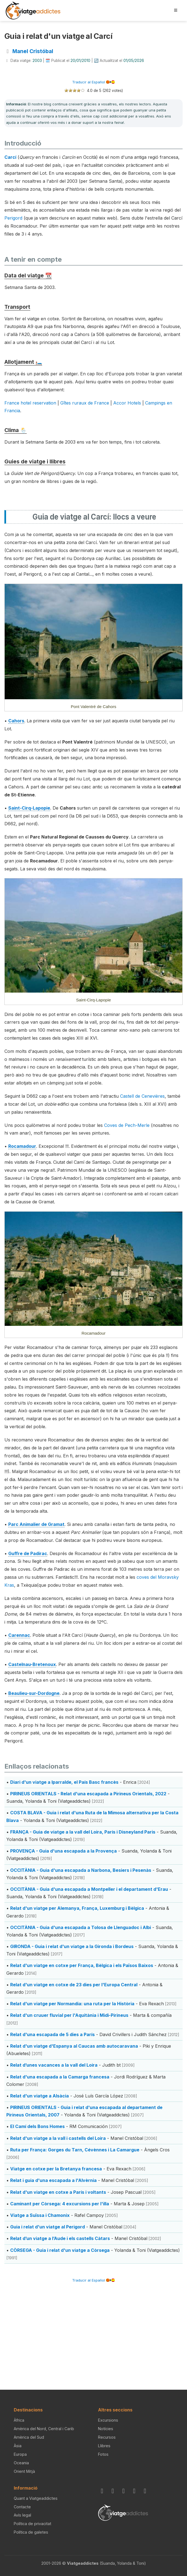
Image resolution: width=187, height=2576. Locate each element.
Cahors (16, 720)
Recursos (107, 2437)
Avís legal (22, 2515)
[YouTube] (146, 2491)
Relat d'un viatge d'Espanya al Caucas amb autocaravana (74, 2046)
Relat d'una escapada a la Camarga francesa (59, 2077)
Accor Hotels (127, 403)
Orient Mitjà (24, 2471)
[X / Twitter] (135, 2491)
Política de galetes (31, 2532)
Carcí (10, 157)
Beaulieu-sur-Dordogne (33, 1693)
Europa (20, 2454)
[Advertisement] (93, 2327)
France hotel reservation (30, 403)
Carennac (19, 1635)
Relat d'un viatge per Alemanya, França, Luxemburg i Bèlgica (77, 1908)
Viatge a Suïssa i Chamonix (40, 2215)
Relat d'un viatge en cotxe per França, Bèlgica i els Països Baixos (81, 1965)
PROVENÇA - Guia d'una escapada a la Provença (63, 1851)
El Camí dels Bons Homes (37, 2126)
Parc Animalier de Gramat (36, 1524)
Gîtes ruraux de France (84, 403)
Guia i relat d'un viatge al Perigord (47, 2227)
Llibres (104, 2445)
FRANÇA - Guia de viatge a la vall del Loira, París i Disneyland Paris (82, 1832)
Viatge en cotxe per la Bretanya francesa (56, 2168)
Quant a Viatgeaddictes (36, 2498)
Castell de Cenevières (142, 1096)
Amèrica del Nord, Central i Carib (44, 2428)
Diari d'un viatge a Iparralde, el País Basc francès (64, 1782)
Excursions (108, 2420)
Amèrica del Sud (29, 2437)
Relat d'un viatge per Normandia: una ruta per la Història (72, 2003)
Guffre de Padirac (27, 1553)
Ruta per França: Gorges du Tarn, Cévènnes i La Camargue (74, 2149)
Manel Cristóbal (32, 51)
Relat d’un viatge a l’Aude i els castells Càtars (60, 2238)
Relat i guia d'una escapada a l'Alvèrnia (53, 2180)
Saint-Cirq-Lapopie (29, 808)
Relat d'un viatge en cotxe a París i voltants (58, 2192)
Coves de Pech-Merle (127, 1125)
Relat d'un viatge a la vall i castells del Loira (58, 2138)
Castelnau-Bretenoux (32, 1664)
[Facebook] (113, 2491)
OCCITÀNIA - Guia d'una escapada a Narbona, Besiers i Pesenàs (80, 1870)
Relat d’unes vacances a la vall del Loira (53, 2065)
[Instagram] (103, 2491)
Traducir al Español (93, 82)
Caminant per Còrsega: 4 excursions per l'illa (59, 2203)
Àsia (17, 2445)
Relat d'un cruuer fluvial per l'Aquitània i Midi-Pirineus (69, 2015)
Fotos (103, 2454)
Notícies (105, 2428)
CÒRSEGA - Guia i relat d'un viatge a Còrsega (60, 2250)
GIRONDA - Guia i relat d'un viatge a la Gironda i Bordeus (72, 1946)
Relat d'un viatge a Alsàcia (39, 2096)
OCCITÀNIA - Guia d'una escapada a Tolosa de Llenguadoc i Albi (80, 1927)
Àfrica (19, 2420)
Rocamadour (22, 1146)
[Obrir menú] (175, 10)
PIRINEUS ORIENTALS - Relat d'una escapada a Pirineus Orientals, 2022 (88, 1793)
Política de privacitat (32, 2523)
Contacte (22, 2506)
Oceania (21, 2462)
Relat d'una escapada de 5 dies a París (52, 2034)
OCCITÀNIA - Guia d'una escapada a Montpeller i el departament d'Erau (89, 1889)
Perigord (13, 218)
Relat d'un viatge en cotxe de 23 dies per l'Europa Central (73, 1984)
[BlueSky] (124, 2491)
